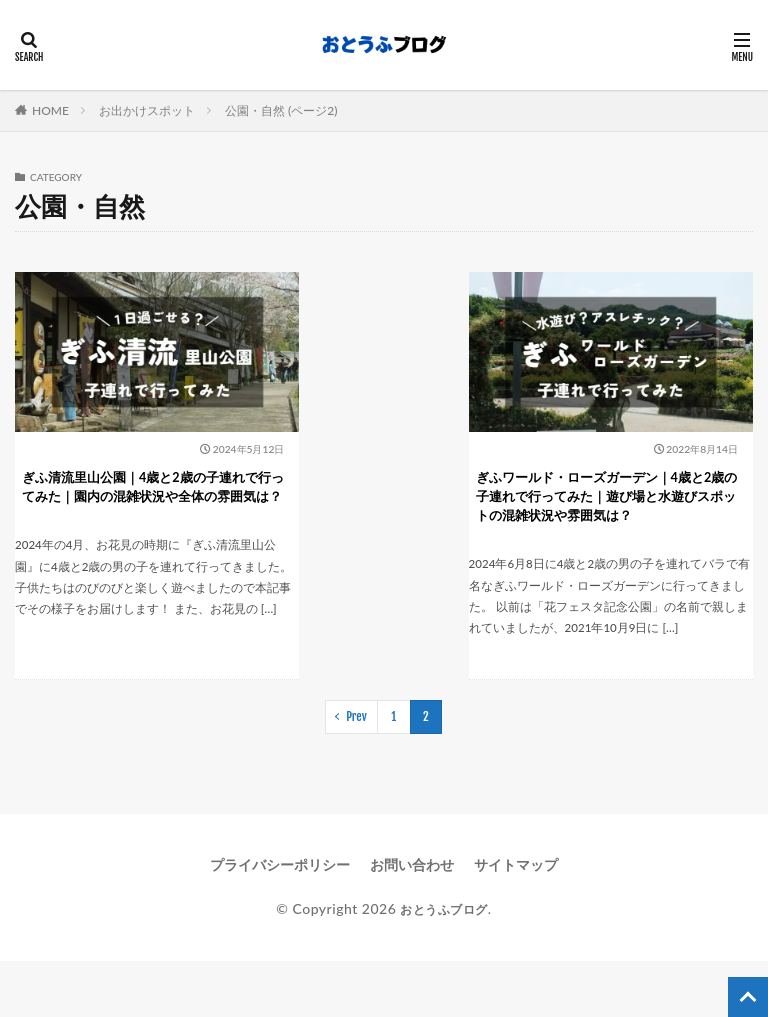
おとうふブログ (444, 963)
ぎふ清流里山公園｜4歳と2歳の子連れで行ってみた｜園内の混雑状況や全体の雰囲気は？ (121, 480)
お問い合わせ (412, 919)
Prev (356, 771)
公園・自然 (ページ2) (281, 110)
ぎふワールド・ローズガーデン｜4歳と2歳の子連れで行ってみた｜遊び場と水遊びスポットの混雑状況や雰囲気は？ (638, 480)
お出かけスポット (147, 110)
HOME (50, 110)
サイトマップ (516, 919)
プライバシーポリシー (280, 919)
